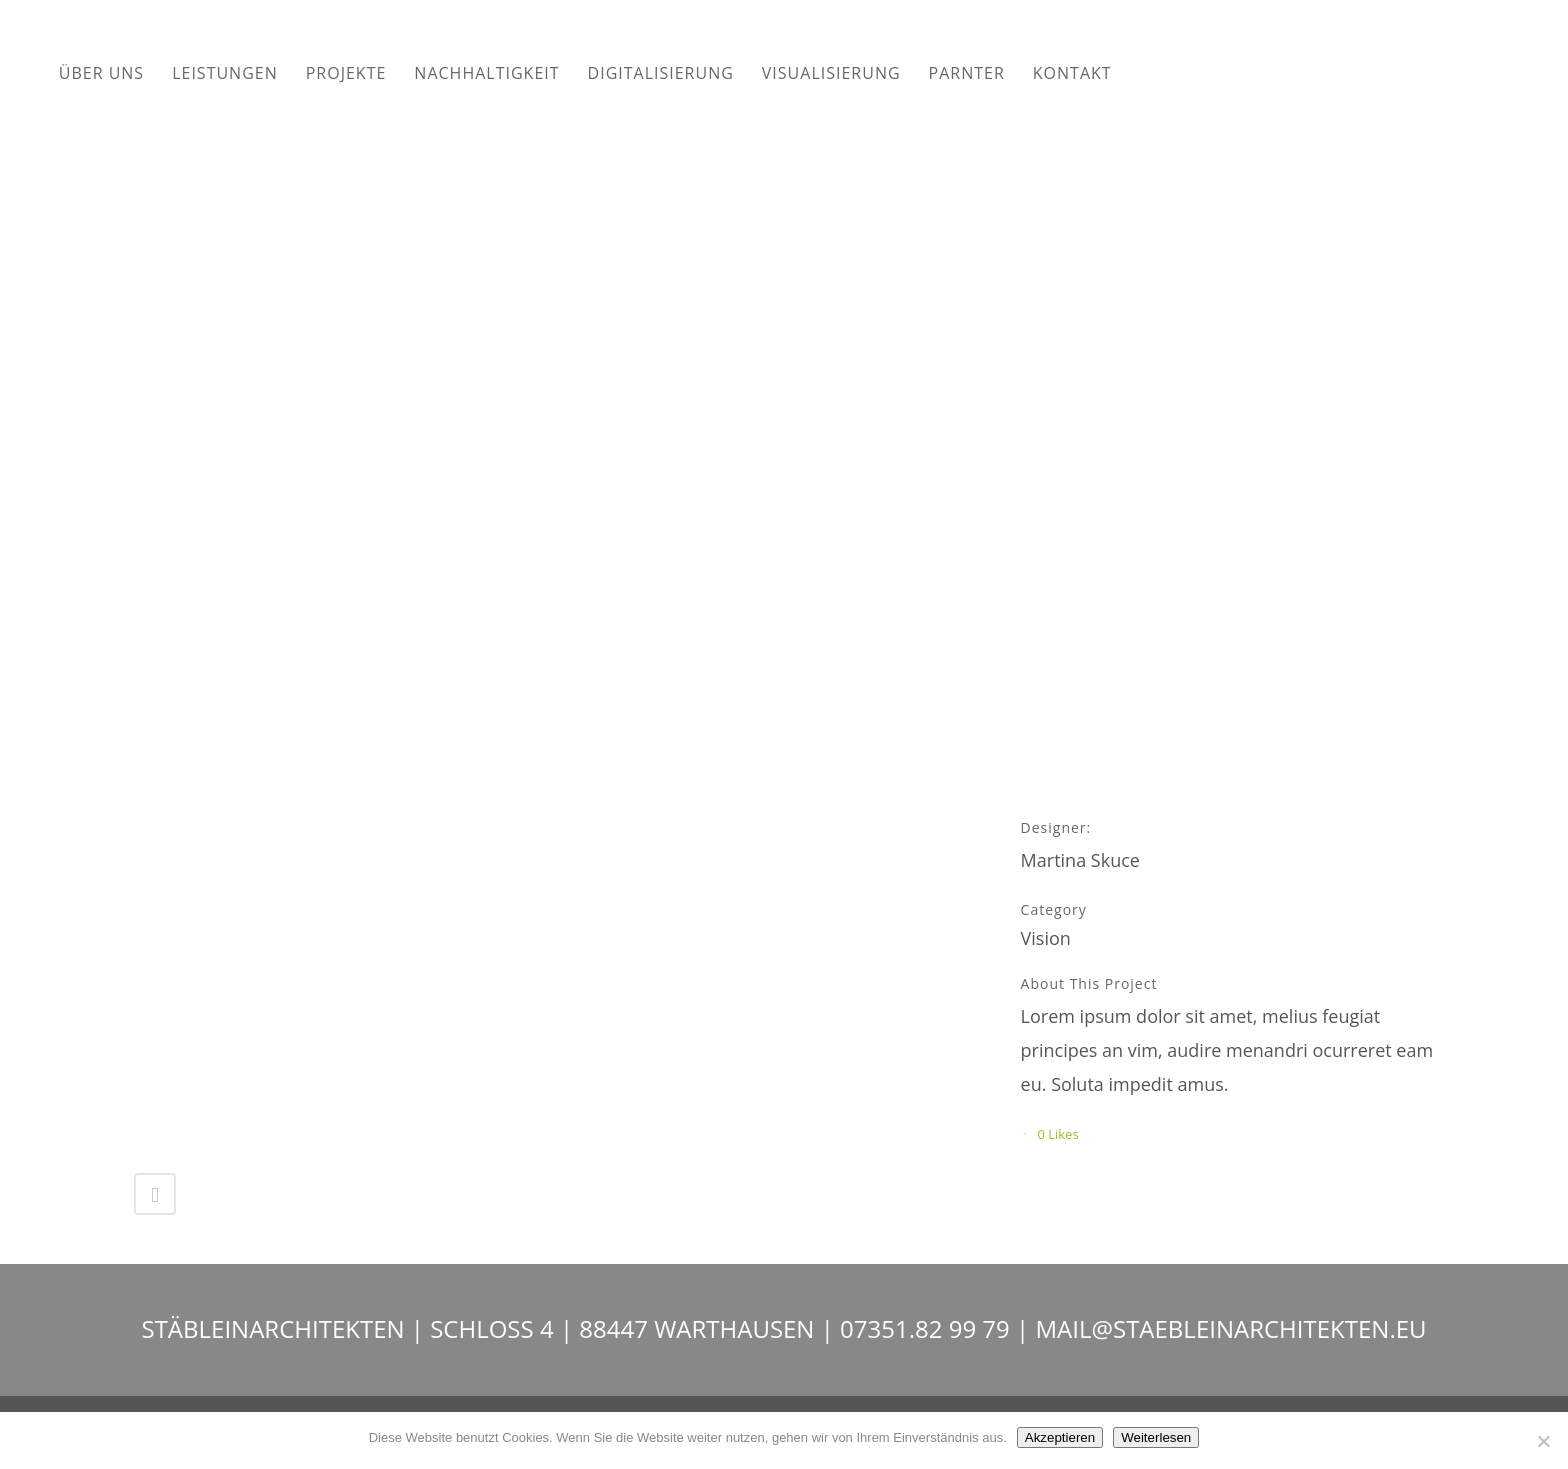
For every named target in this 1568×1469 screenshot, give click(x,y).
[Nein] (1543, 1441)
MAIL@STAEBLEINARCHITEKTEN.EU (1230, 1328)
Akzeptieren (1060, 1437)
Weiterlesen (1156, 1437)
